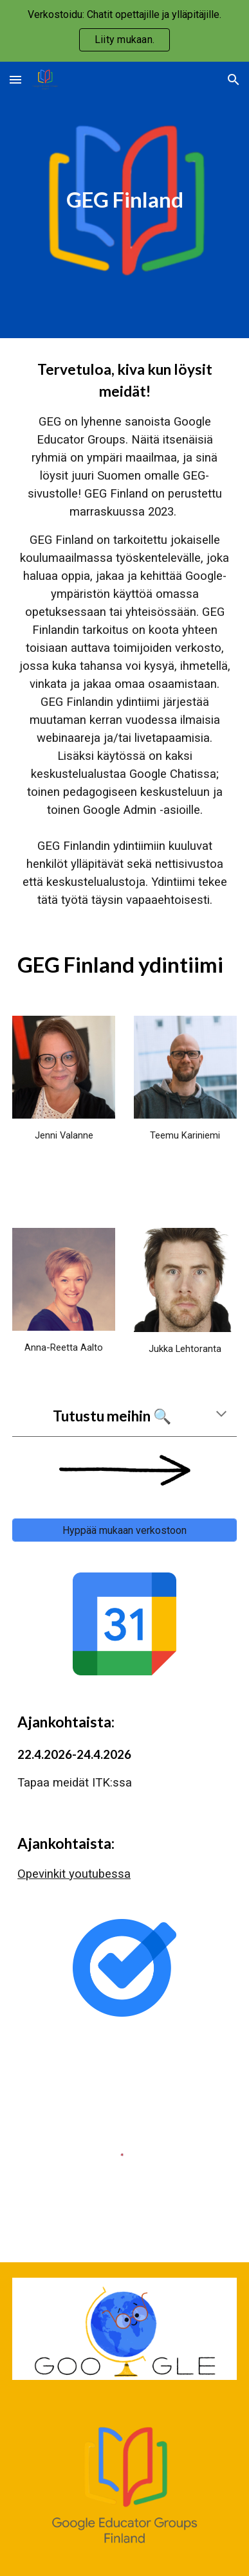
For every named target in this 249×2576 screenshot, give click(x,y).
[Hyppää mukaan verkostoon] (124, 1530)
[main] (124, 200)
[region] (124, 31)
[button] (15, 79)
